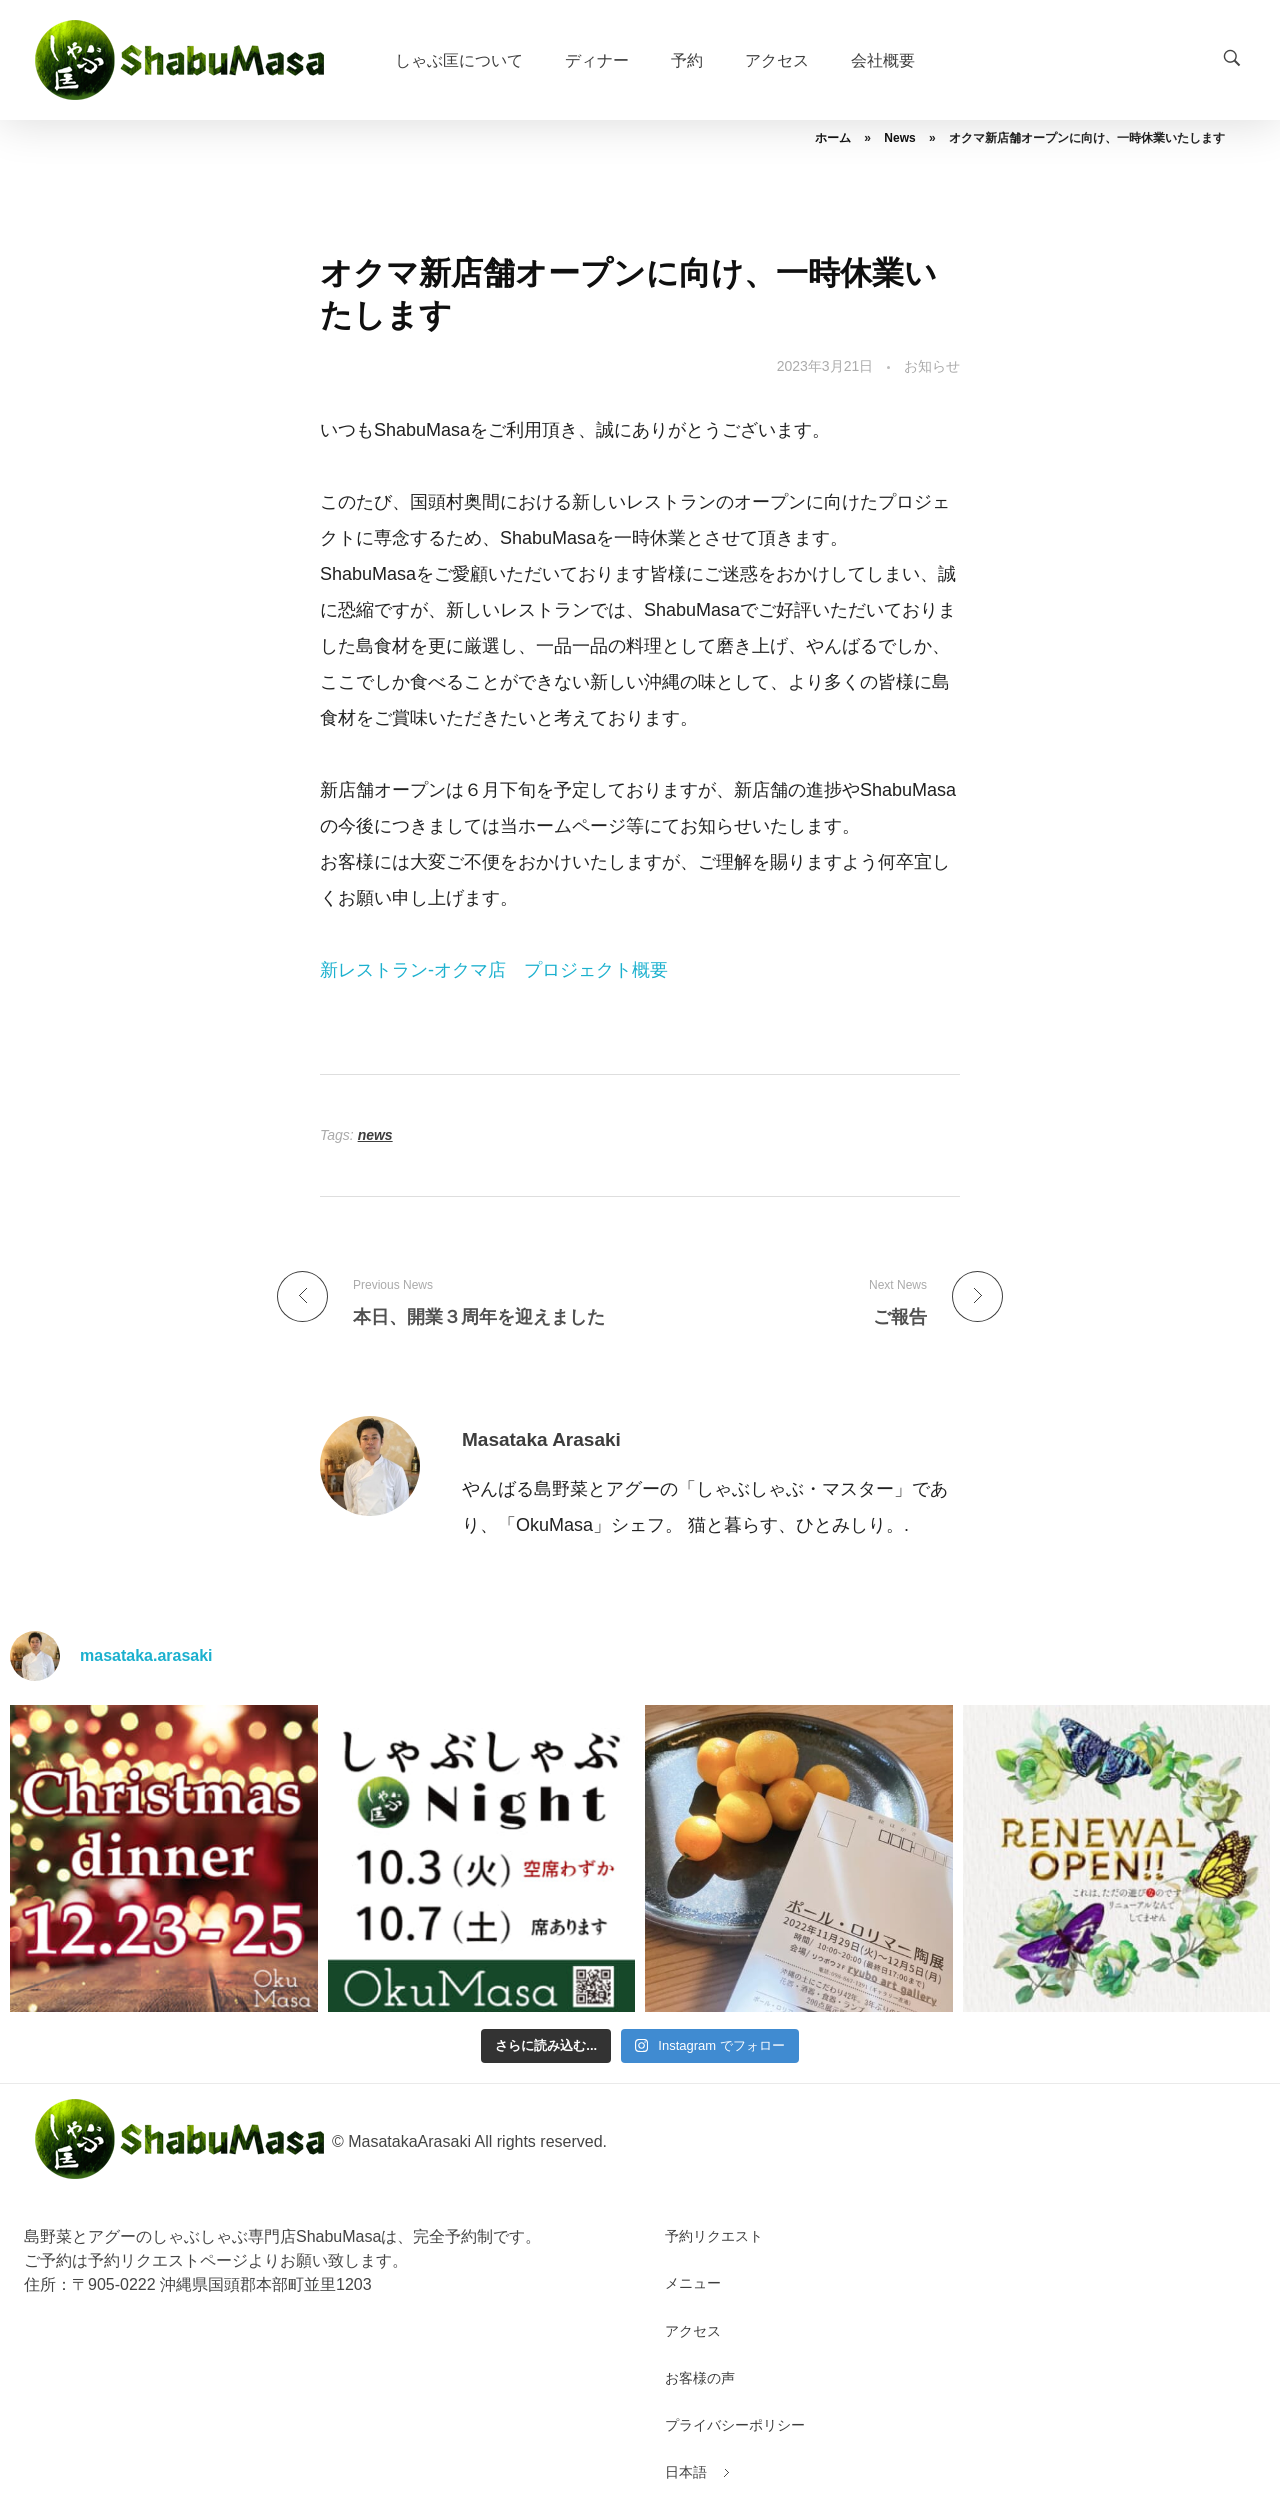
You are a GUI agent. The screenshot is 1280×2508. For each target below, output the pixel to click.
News (899, 138)
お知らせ (932, 366)
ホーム (833, 138)
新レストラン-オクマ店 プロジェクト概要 (494, 970)
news (375, 1135)
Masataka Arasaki (541, 1439)
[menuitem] (686, 2472)
